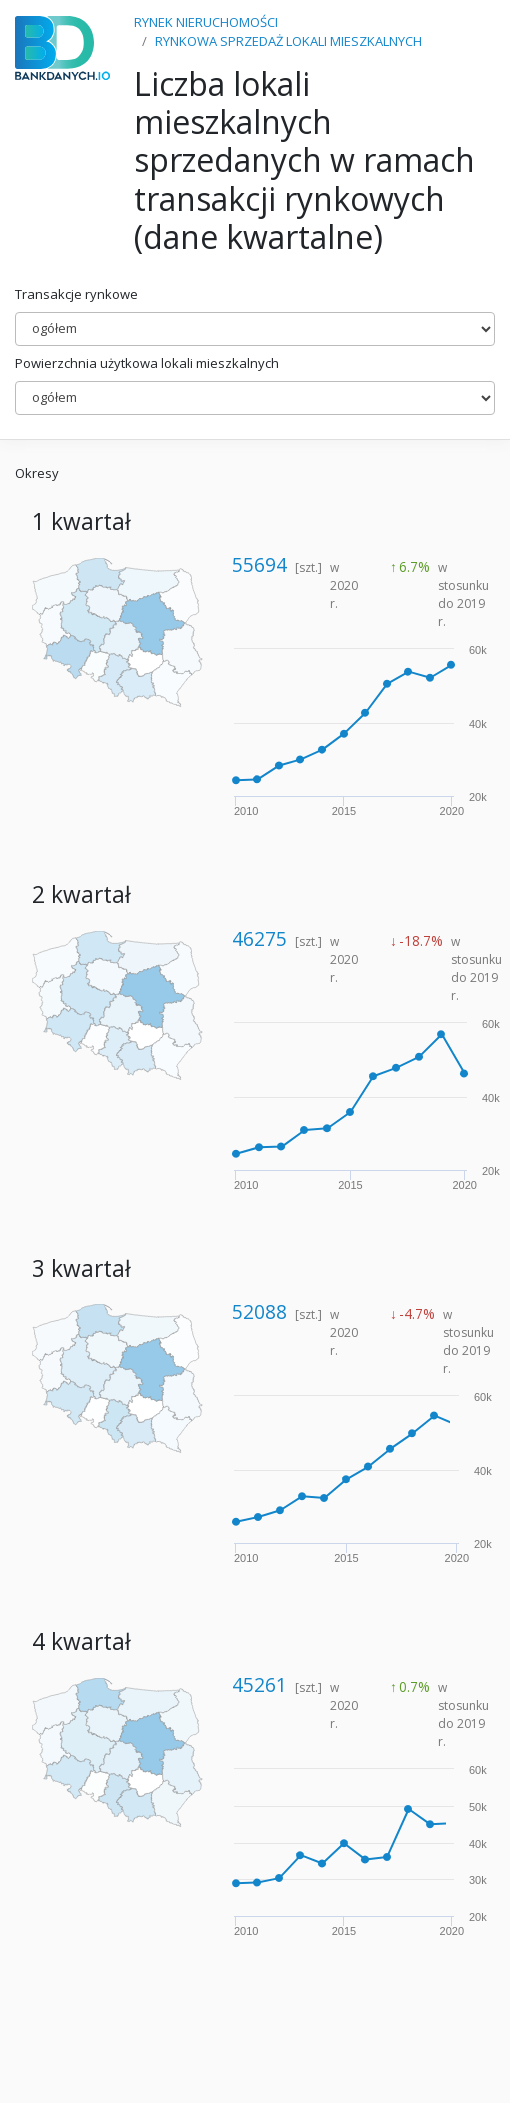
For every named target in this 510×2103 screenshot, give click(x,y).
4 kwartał (81, 1641)
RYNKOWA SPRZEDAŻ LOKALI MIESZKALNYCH (288, 41)
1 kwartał (81, 521)
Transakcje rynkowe (76, 294)
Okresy (37, 473)
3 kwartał (81, 1268)
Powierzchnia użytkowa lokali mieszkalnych (147, 363)
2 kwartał (81, 894)
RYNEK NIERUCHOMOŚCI (206, 22)
